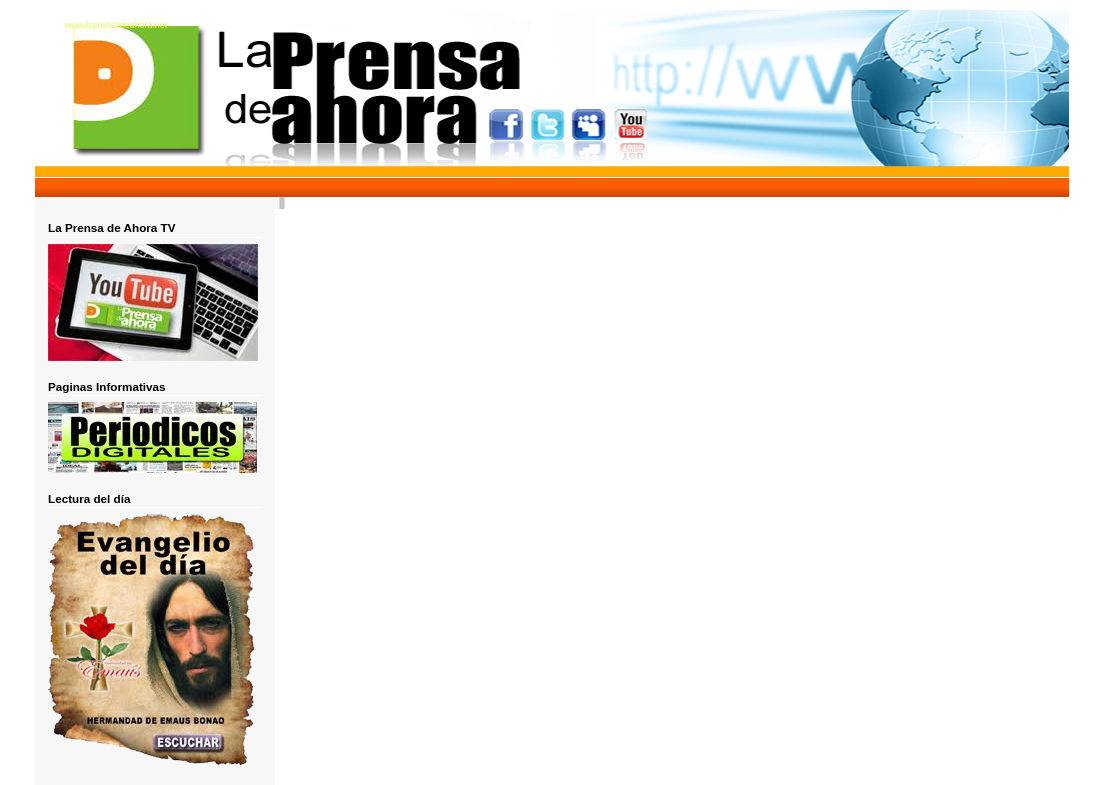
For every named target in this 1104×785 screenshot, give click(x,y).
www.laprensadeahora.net (116, 25)
